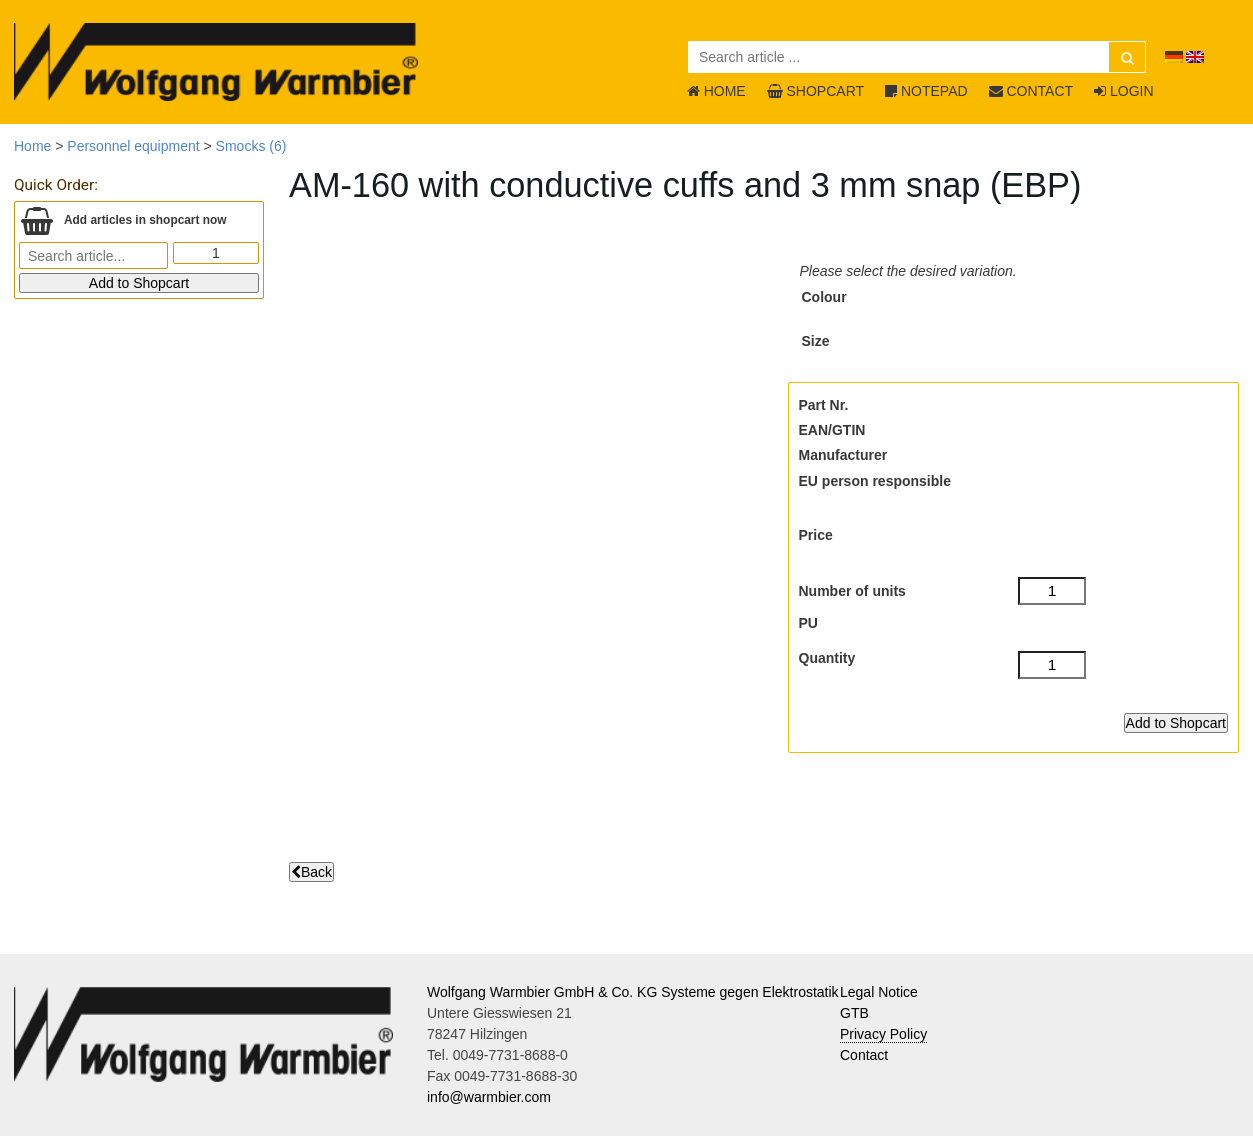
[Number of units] (1052, 591)
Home (32, 146)
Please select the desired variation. (908, 271)
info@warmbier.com (489, 1097)
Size (816, 341)
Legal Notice (879, 992)
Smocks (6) (251, 146)
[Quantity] (1052, 665)
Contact (864, 1055)
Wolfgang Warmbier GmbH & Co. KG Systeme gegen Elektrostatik (633, 992)
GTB (854, 1013)
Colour (824, 297)
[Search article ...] (917, 57)
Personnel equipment (133, 146)
